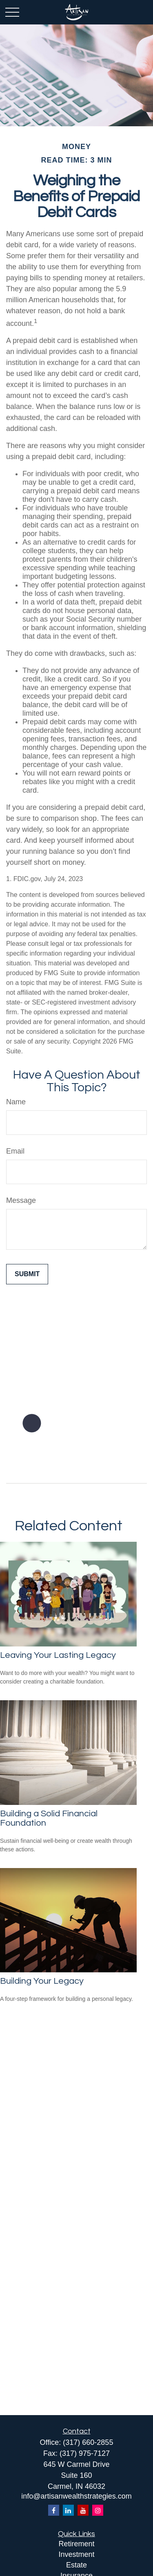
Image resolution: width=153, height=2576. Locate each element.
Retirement (76, 2544)
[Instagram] (97, 2510)
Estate (76, 2565)
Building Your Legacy (42, 1981)
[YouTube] (83, 2510)
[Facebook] (53, 2510)
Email (15, 1151)
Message (21, 1200)
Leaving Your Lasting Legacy (58, 1655)
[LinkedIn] (68, 2510)
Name (16, 1102)
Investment (76, 2554)
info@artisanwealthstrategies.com (76, 2496)
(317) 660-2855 (88, 2442)
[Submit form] (27, 1274)
